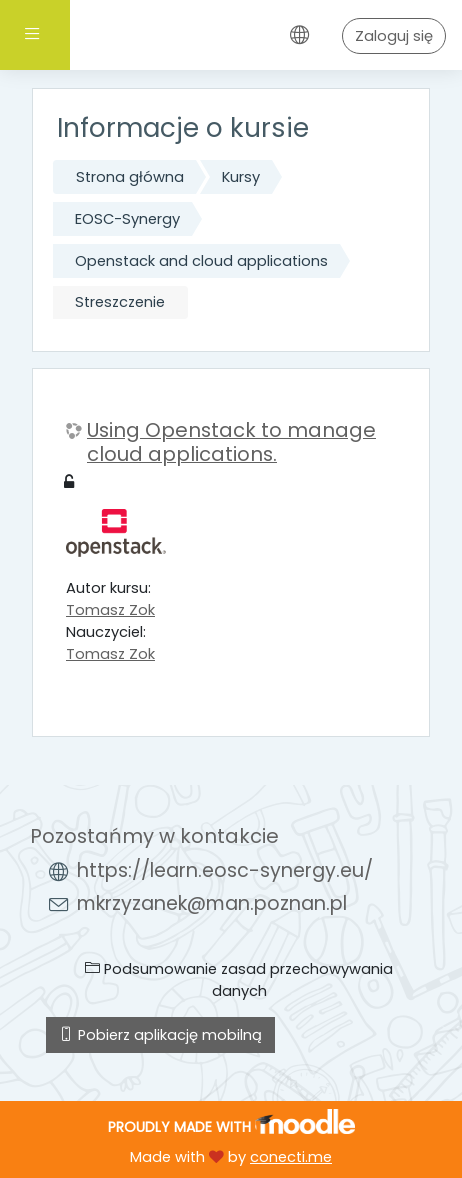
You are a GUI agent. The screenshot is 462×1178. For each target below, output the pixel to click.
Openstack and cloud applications (201, 261)
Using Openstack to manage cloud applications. (231, 442)
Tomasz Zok (110, 610)
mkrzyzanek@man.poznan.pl (212, 903)
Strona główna (130, 177)
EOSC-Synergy (127, 219)
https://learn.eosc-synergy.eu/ (225, 870)
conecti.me (291, 1157)
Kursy (241, 177)
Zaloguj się (394, 36)
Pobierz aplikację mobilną (160, 1035)
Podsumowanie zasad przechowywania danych (239, 980)
